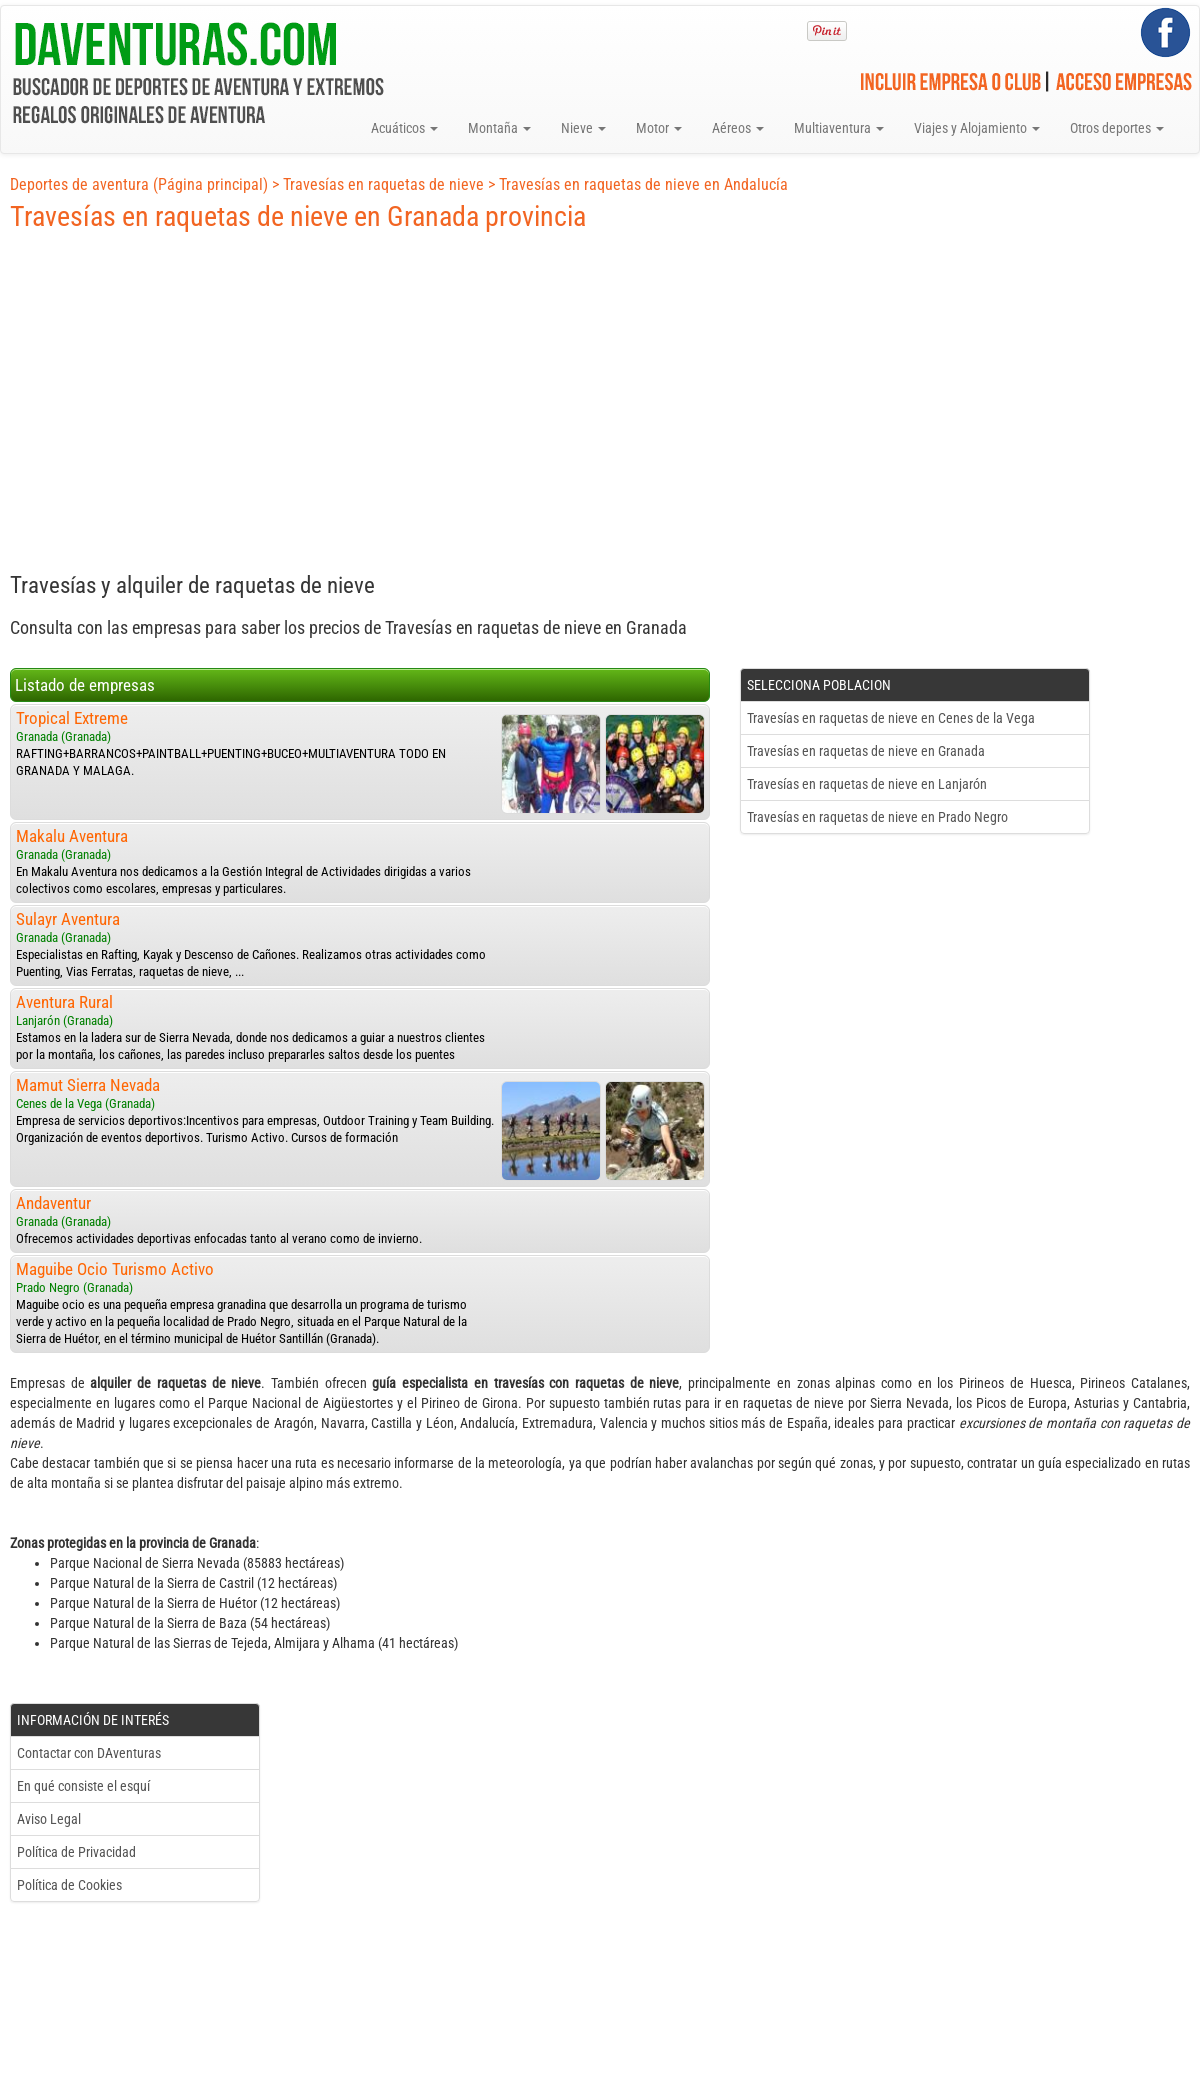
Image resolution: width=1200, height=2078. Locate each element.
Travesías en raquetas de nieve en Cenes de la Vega (891, 718)
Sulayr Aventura (68, 919)
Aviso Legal (49, 1819)
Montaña (499, 128)
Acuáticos (404, 128)
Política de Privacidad (76, 1852)
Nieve (583, 128)
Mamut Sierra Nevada (88, 1085)
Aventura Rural (64, 1002)
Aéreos (738, 128)
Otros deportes (1117, 128)
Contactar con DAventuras (89, 1753)
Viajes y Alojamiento (977, 128)
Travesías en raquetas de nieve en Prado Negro (877, 817)
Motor (659, 128)
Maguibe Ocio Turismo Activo (115, 1269)
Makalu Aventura (72, 836)
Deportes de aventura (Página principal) (139, 184)
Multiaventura (839, 128)
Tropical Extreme (72, 718)
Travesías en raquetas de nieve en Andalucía (643, 184)
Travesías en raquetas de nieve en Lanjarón (867, 784)
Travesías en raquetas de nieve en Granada (866, 751)
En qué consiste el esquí (83, 1786)
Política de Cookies (69, 1885)
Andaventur (53, 1203)
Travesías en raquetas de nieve (383, 184)
